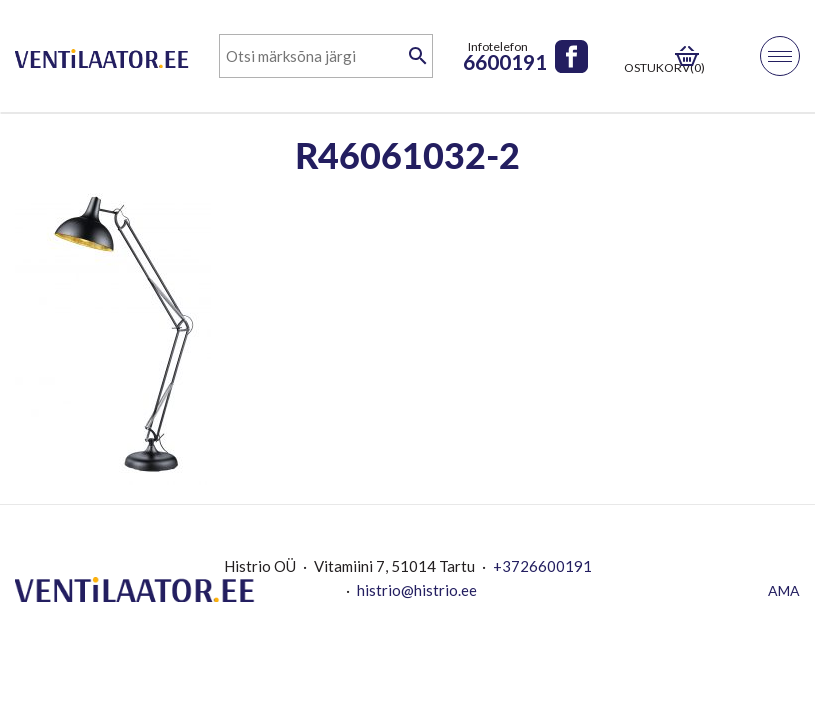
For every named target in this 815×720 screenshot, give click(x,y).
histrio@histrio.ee (417, 590)
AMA (784, 590)
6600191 (505, 61)
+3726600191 (542, 566)
